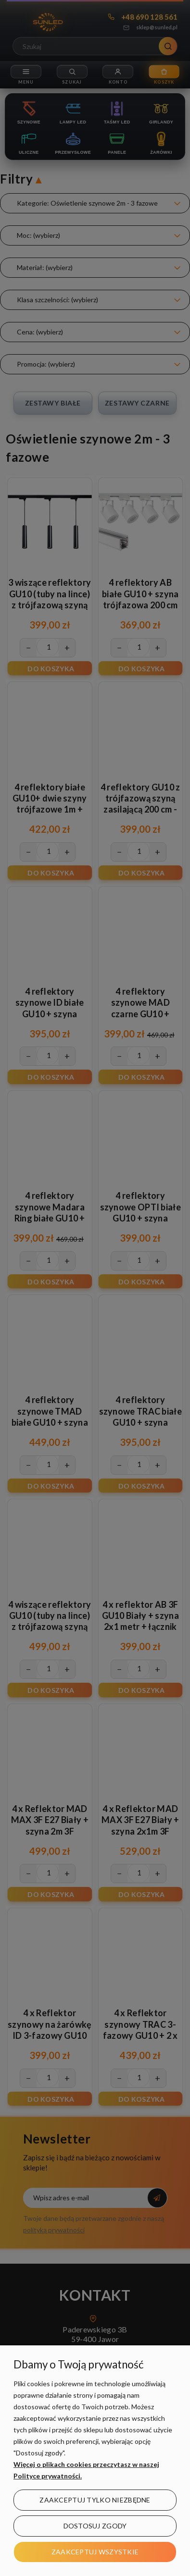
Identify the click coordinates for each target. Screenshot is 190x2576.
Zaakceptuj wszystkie (95, 2552)
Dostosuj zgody (95, 2526)
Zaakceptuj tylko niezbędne (94, 2500)
